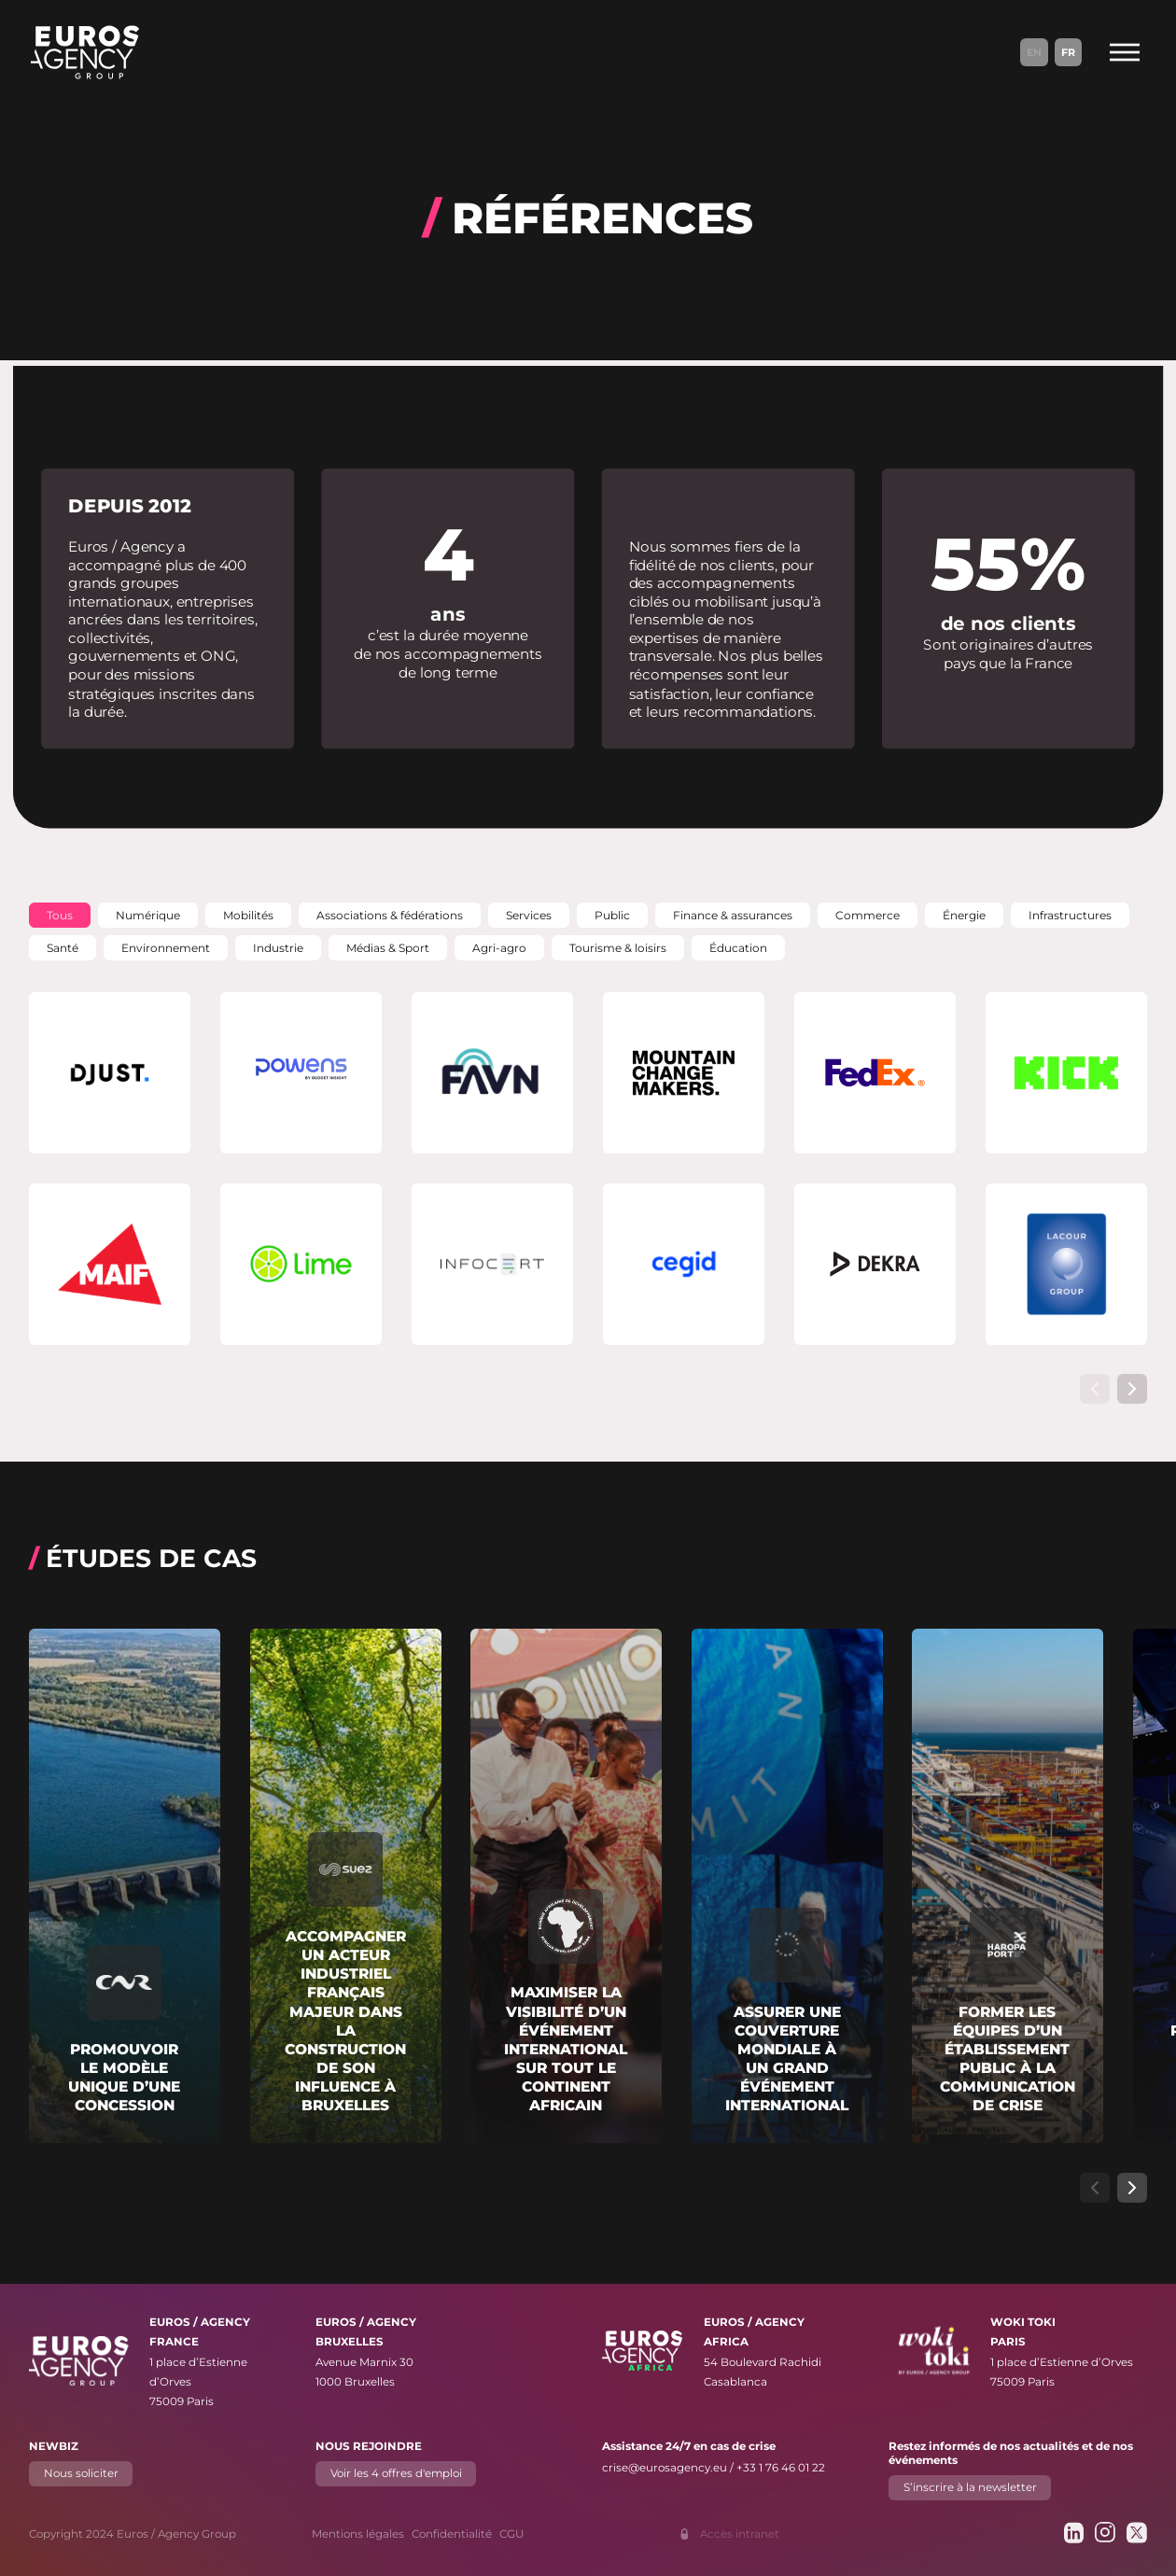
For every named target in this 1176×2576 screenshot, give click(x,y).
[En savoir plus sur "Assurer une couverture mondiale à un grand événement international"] (787, 1886)
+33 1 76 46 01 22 (780, 2467)
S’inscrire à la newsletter (969, 2487)
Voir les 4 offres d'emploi (396, 2473)
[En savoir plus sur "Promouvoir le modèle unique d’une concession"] (124, 1886)
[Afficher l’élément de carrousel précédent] (1095, 1389)
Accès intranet (739, 2534)
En (1034, 52)
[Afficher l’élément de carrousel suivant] (1132, 1389)
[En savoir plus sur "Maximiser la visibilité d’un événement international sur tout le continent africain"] (566, 1886)
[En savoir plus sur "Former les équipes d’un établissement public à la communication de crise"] (1007, 1886)
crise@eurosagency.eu (664, 2467)
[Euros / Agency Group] (85, 52)
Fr (1068, 52)
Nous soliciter (81, 2473)
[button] (60, 915)
